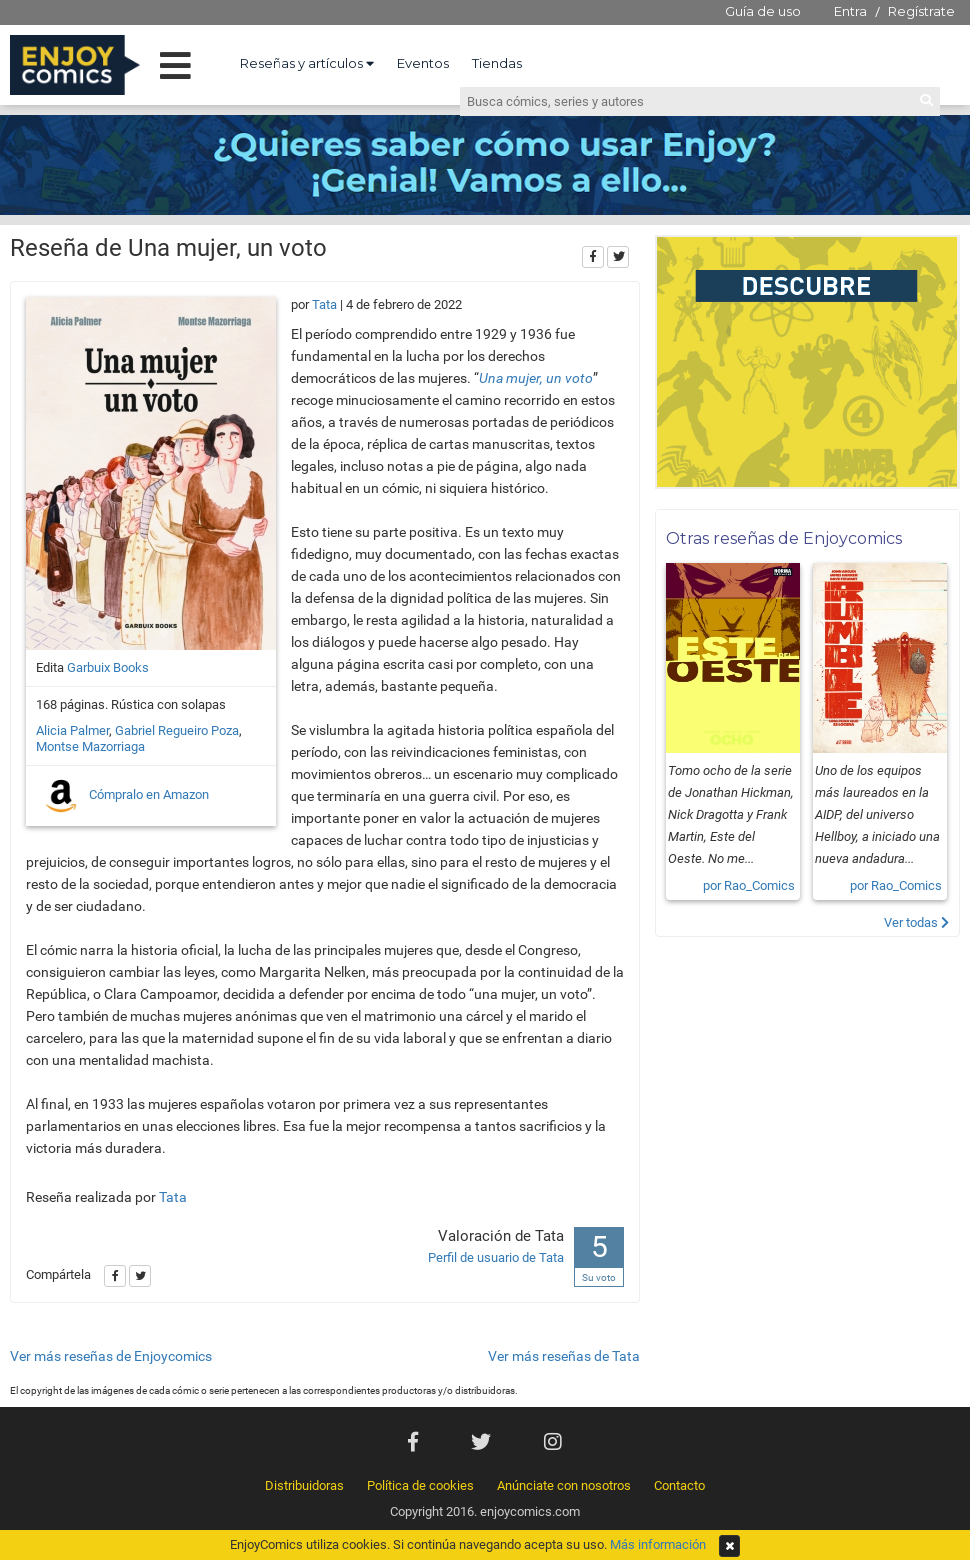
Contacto (679, 1485)
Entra (850, 11)
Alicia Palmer (72, 730)
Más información (658, 1544)
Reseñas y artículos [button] (307, 63)
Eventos (423, 63)
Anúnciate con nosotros (564, 1485)
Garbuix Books (108, 667)
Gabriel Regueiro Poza (177, 730)
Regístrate (921, 11)
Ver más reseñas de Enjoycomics (111, 1356)
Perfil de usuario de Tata (496, 1257)
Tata (324, 304)
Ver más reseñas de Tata (564, 1356)
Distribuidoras (304, 1485)
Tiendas (497, 63)
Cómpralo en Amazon (125, 796)
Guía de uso (763, 11)
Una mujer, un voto (536, 378)
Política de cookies (420, 1485)
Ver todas (916, 922)
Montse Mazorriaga (90, 746)
